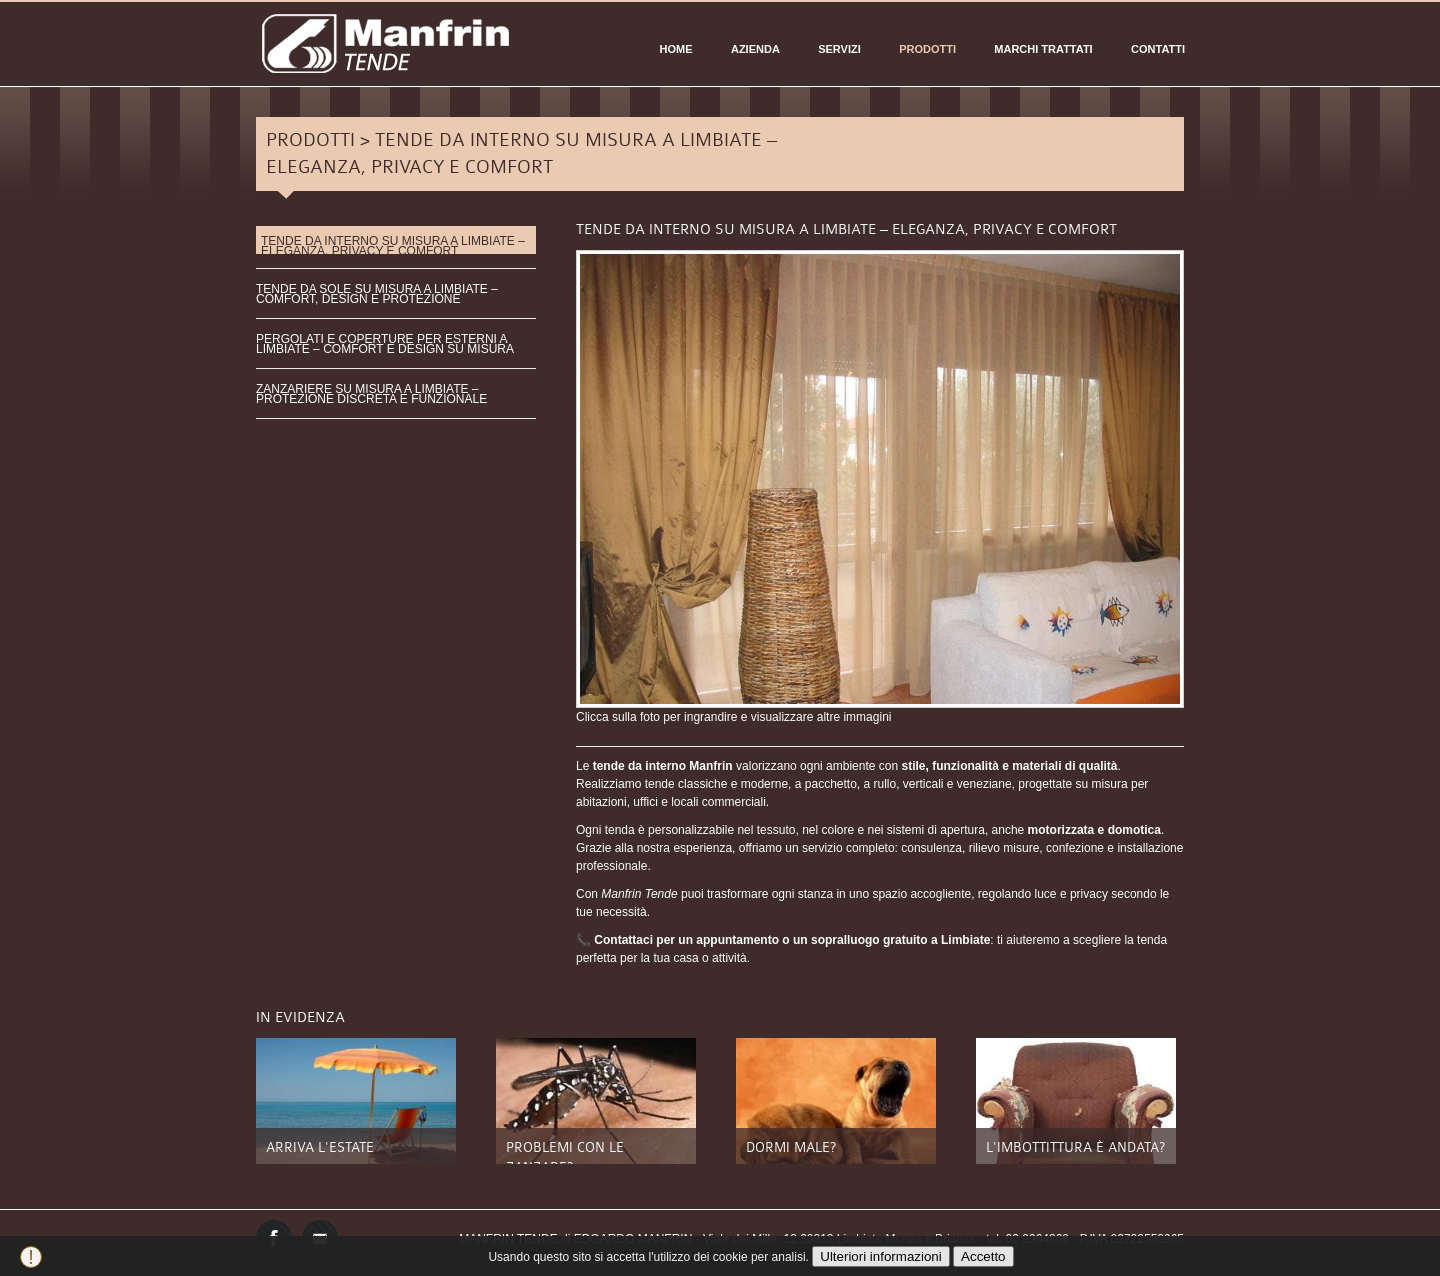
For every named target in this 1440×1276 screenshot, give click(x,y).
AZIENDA (755, 49)
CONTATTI (1158, 49)
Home (676, 49)
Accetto (983, 1256)
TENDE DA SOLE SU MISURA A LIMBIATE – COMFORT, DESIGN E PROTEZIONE (377, 294)
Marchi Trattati (1043, 49)
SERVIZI (839, 49)
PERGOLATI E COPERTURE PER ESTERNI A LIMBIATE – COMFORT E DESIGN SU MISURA (385, 344)
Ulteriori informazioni (880, 1256)
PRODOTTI (927, 49)
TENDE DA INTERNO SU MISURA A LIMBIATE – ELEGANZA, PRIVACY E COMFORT (393, 244)
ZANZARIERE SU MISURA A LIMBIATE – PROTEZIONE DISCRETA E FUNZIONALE (371, 394)
